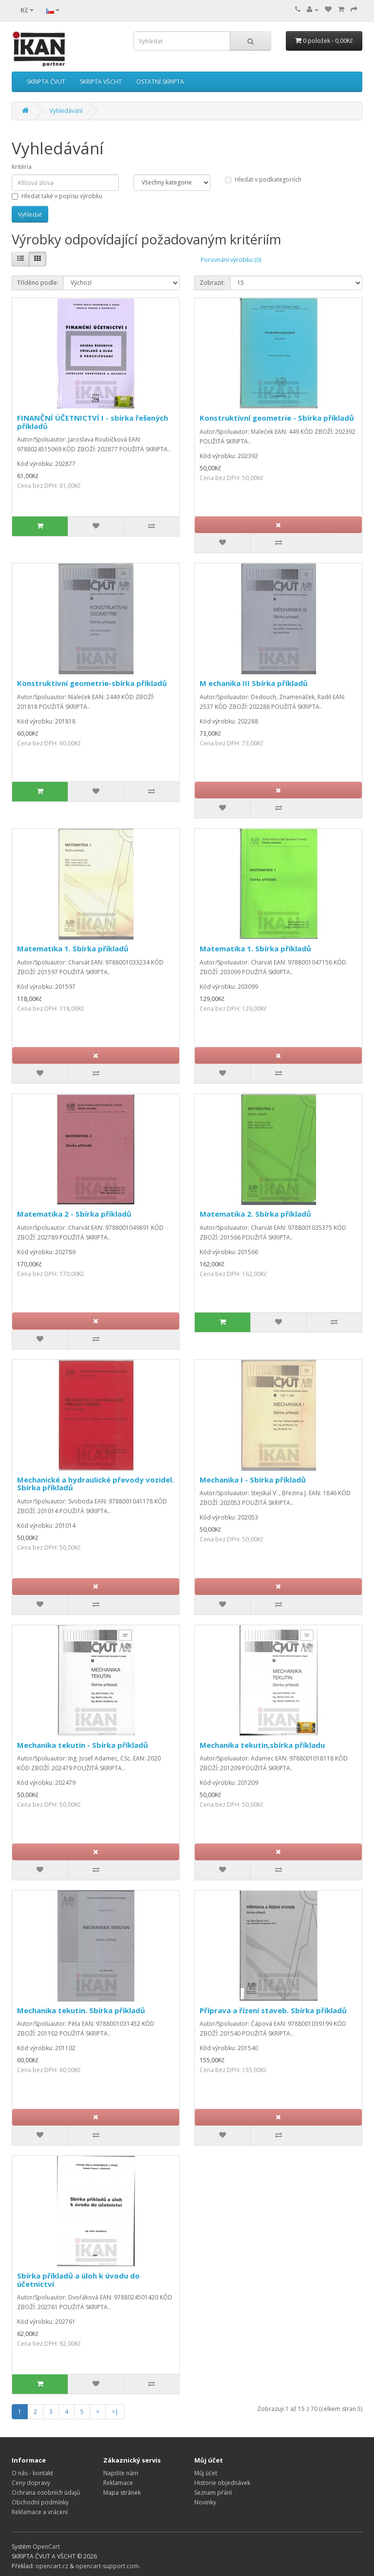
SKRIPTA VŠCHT (101, 81)
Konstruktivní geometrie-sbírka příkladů (92, 683)
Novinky (205, 2502)
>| (115, 2412)
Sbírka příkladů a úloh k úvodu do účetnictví (78, 2280)
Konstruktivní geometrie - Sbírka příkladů (277, 418)
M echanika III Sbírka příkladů (254, 683)
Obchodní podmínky (40, 2502)
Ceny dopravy (31, 2483)
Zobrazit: (212, 282)
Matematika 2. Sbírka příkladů (255, 1214)
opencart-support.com (107, 2566)
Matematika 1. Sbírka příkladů (73, 948)
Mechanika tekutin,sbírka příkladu (262, 1745)
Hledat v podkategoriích (263, 179)
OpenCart (46, 2546)
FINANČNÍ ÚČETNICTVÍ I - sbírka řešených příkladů (92, 422)
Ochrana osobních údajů (46, 2492)
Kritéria (22, 167)
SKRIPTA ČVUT (46, 81)
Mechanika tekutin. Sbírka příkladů (81, 2010)
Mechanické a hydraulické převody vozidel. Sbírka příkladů (95, 1484)
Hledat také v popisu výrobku (57, 196)
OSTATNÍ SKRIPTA (160, 81)
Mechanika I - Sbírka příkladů (253, 1479)
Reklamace (118, 2483)
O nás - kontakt (32, 2473)
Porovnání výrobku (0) (231, 260)
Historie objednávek (222, 2483)
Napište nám (120, 2473)
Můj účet (205, 2473)
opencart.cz (52, 2566)
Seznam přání (213, 2492)
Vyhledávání (66, 111)
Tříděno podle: (37, 282)
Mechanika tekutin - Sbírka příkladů (82, 1745)
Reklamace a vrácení (40, 2512)
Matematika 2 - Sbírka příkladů (74, 1214)
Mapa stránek (122, 2492)
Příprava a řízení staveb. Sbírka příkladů (273, 2010)
